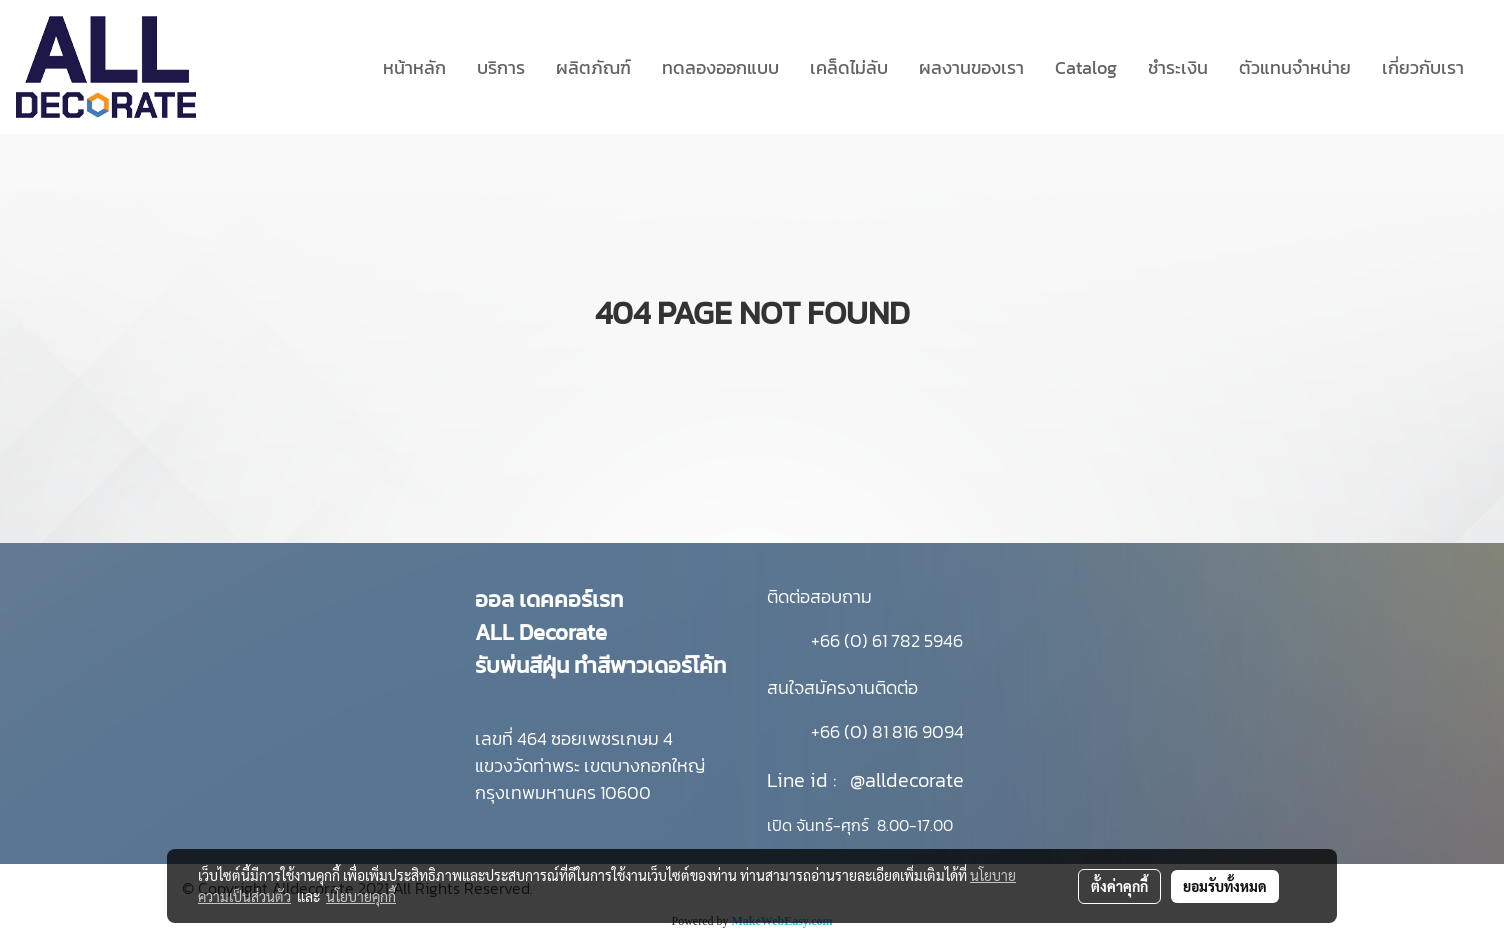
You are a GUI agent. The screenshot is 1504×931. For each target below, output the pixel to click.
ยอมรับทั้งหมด (1225, 886)
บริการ (501, 67)
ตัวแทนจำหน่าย (1295, 67)
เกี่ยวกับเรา (1423, 67)
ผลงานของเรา (971, 67)
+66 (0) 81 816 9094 (887, 731)
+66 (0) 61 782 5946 (887, 640)
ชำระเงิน (1178, 67)
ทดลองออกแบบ (720, 67)
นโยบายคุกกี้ (361, 896)
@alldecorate (907, 780)
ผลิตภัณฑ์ (593, 67)
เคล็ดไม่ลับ (849, 67)
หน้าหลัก (414, 67)
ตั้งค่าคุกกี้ (1119, 886)
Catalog (1086, 67)
